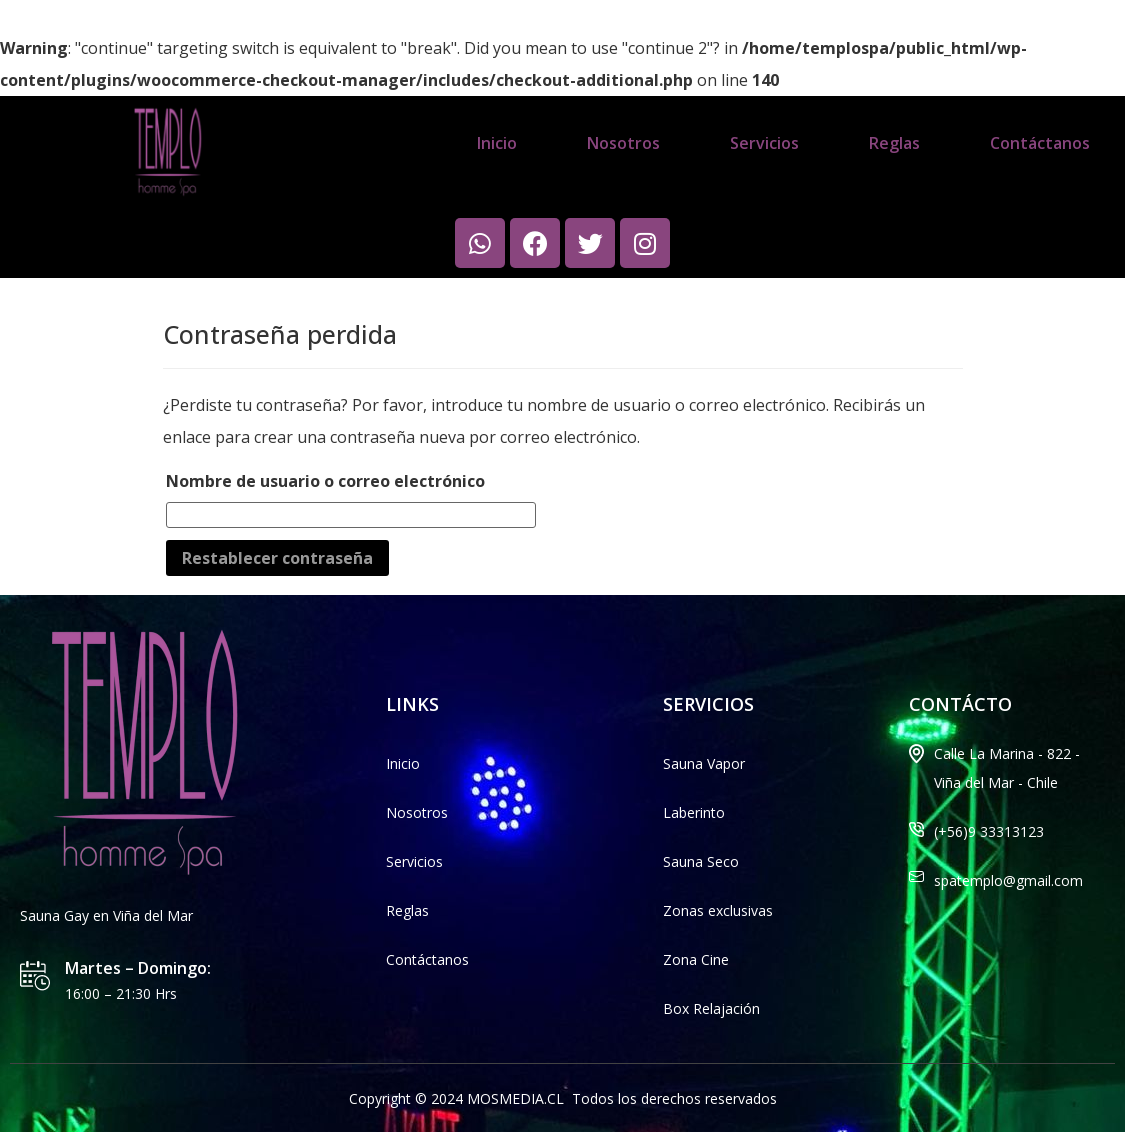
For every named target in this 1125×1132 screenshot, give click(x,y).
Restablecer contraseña (277, 558)
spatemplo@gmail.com (1008, 880)
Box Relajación (711, 1008)
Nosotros (623, 143)
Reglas (894, 143)
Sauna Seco (701, 861)
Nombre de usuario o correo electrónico (325, 481)
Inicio (497, 143)
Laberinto (694, 812)
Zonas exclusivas (718, 910)
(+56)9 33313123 (989, 831)
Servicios (764, 143)
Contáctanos (1040, 143)
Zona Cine (696, 959)
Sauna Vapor (704, 763)
